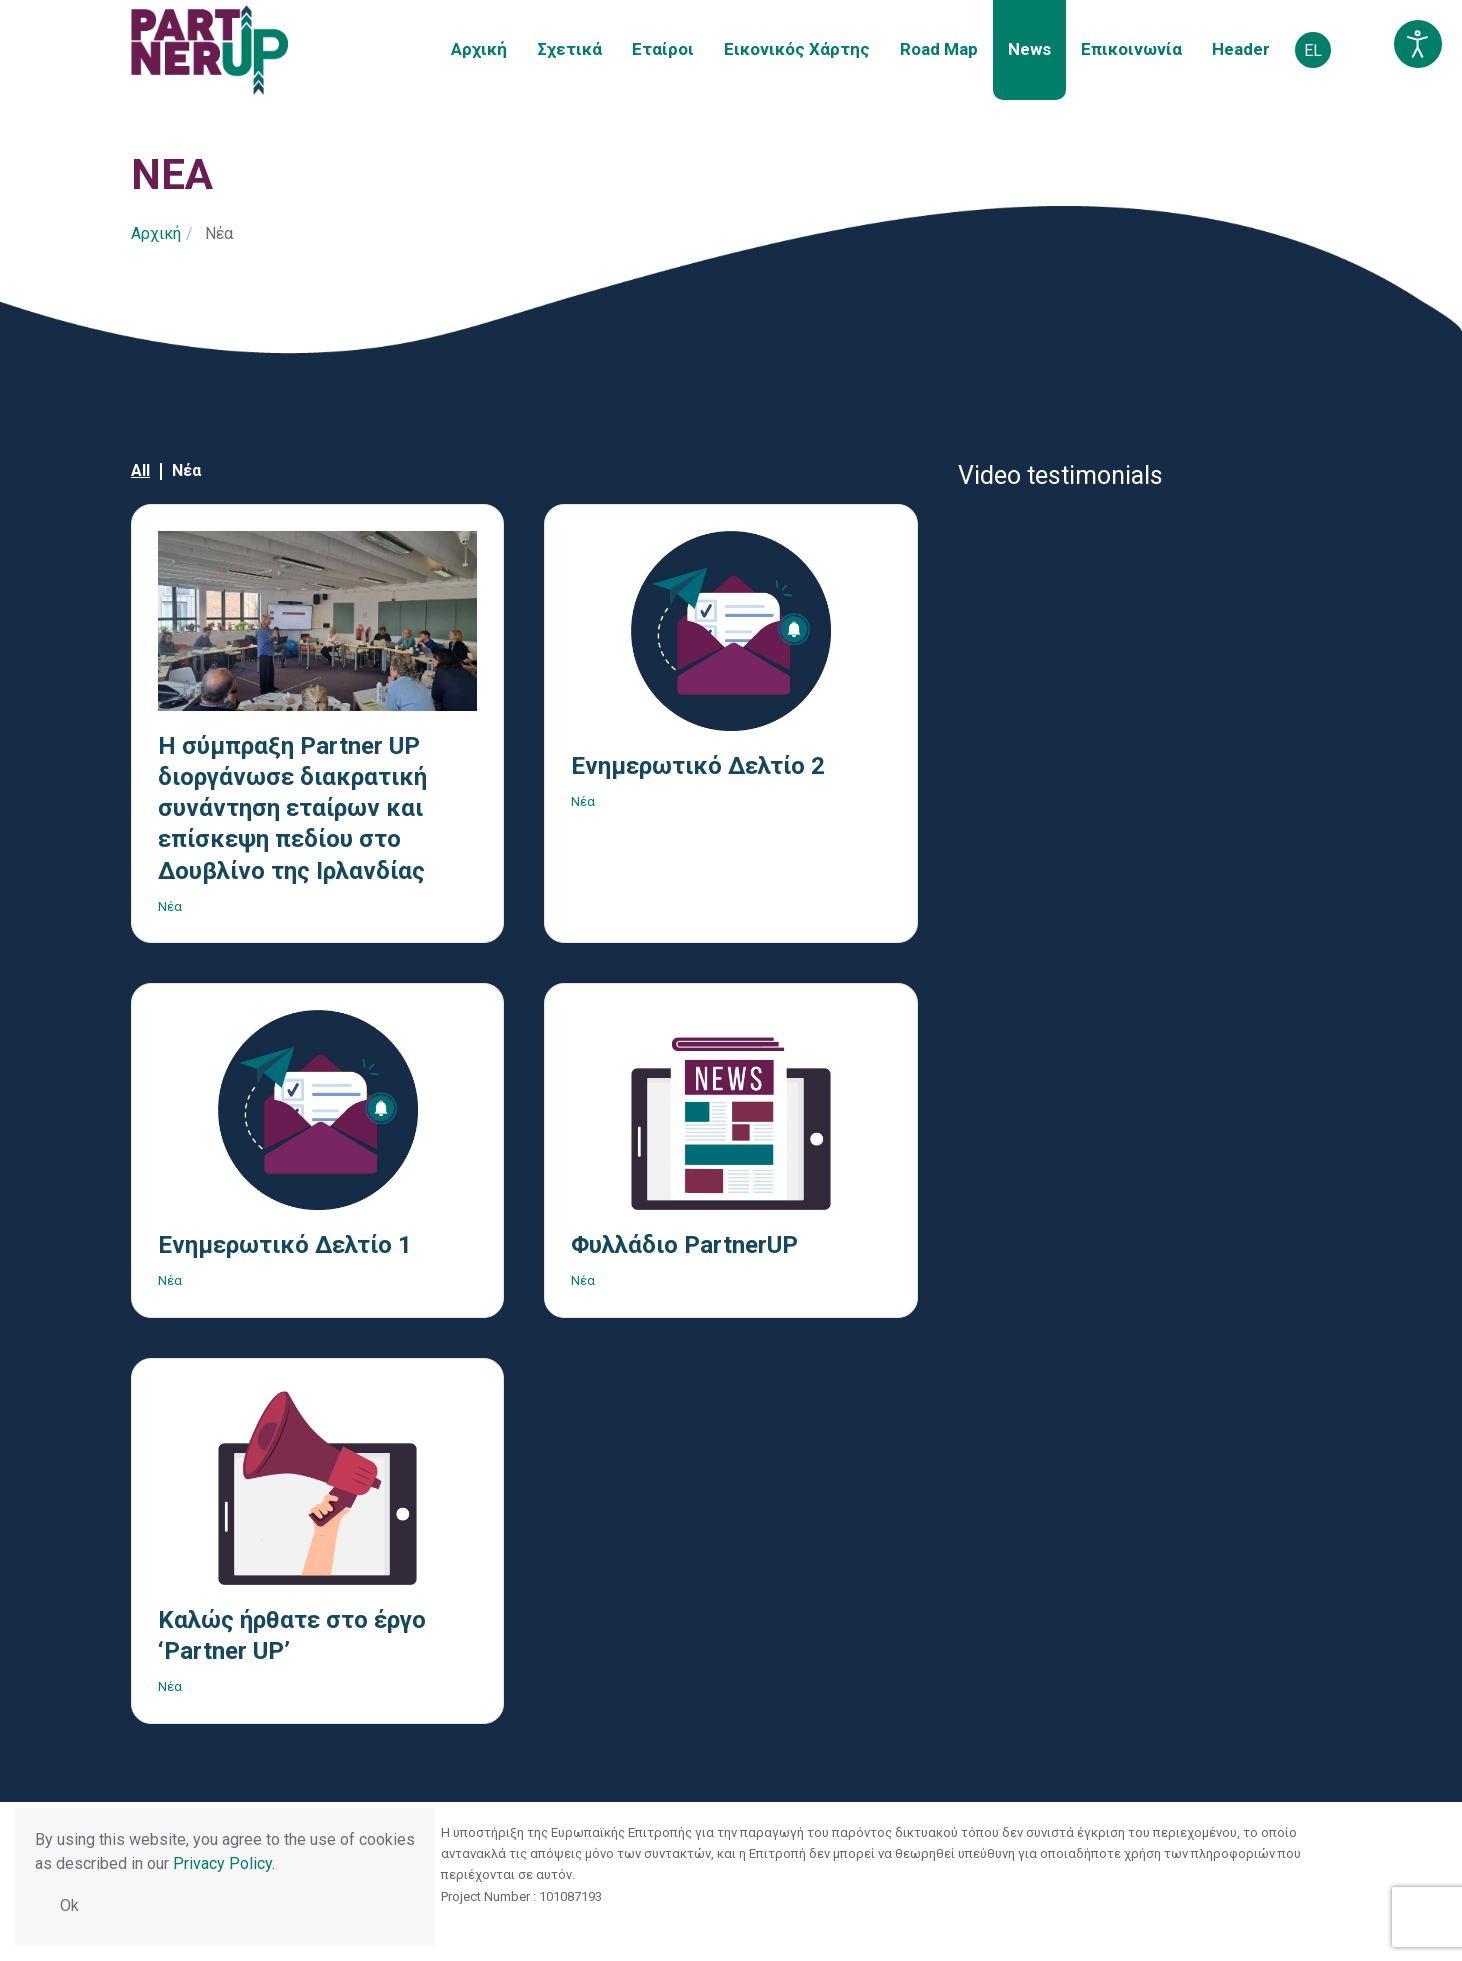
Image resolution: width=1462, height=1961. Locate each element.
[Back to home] (209, 50)
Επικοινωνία (1131, 49)
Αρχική (479, 49)
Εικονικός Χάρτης (797, 49)
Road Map (939, 49)
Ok (69, 1905)
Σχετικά (569, 49)
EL (1313, 50)
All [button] (140, 470)
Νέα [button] (186, 470)
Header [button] (1241, 49)
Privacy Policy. (224, 1863)
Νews (1029, 49)
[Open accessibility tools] (1418, 44)
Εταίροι (663, 49)
